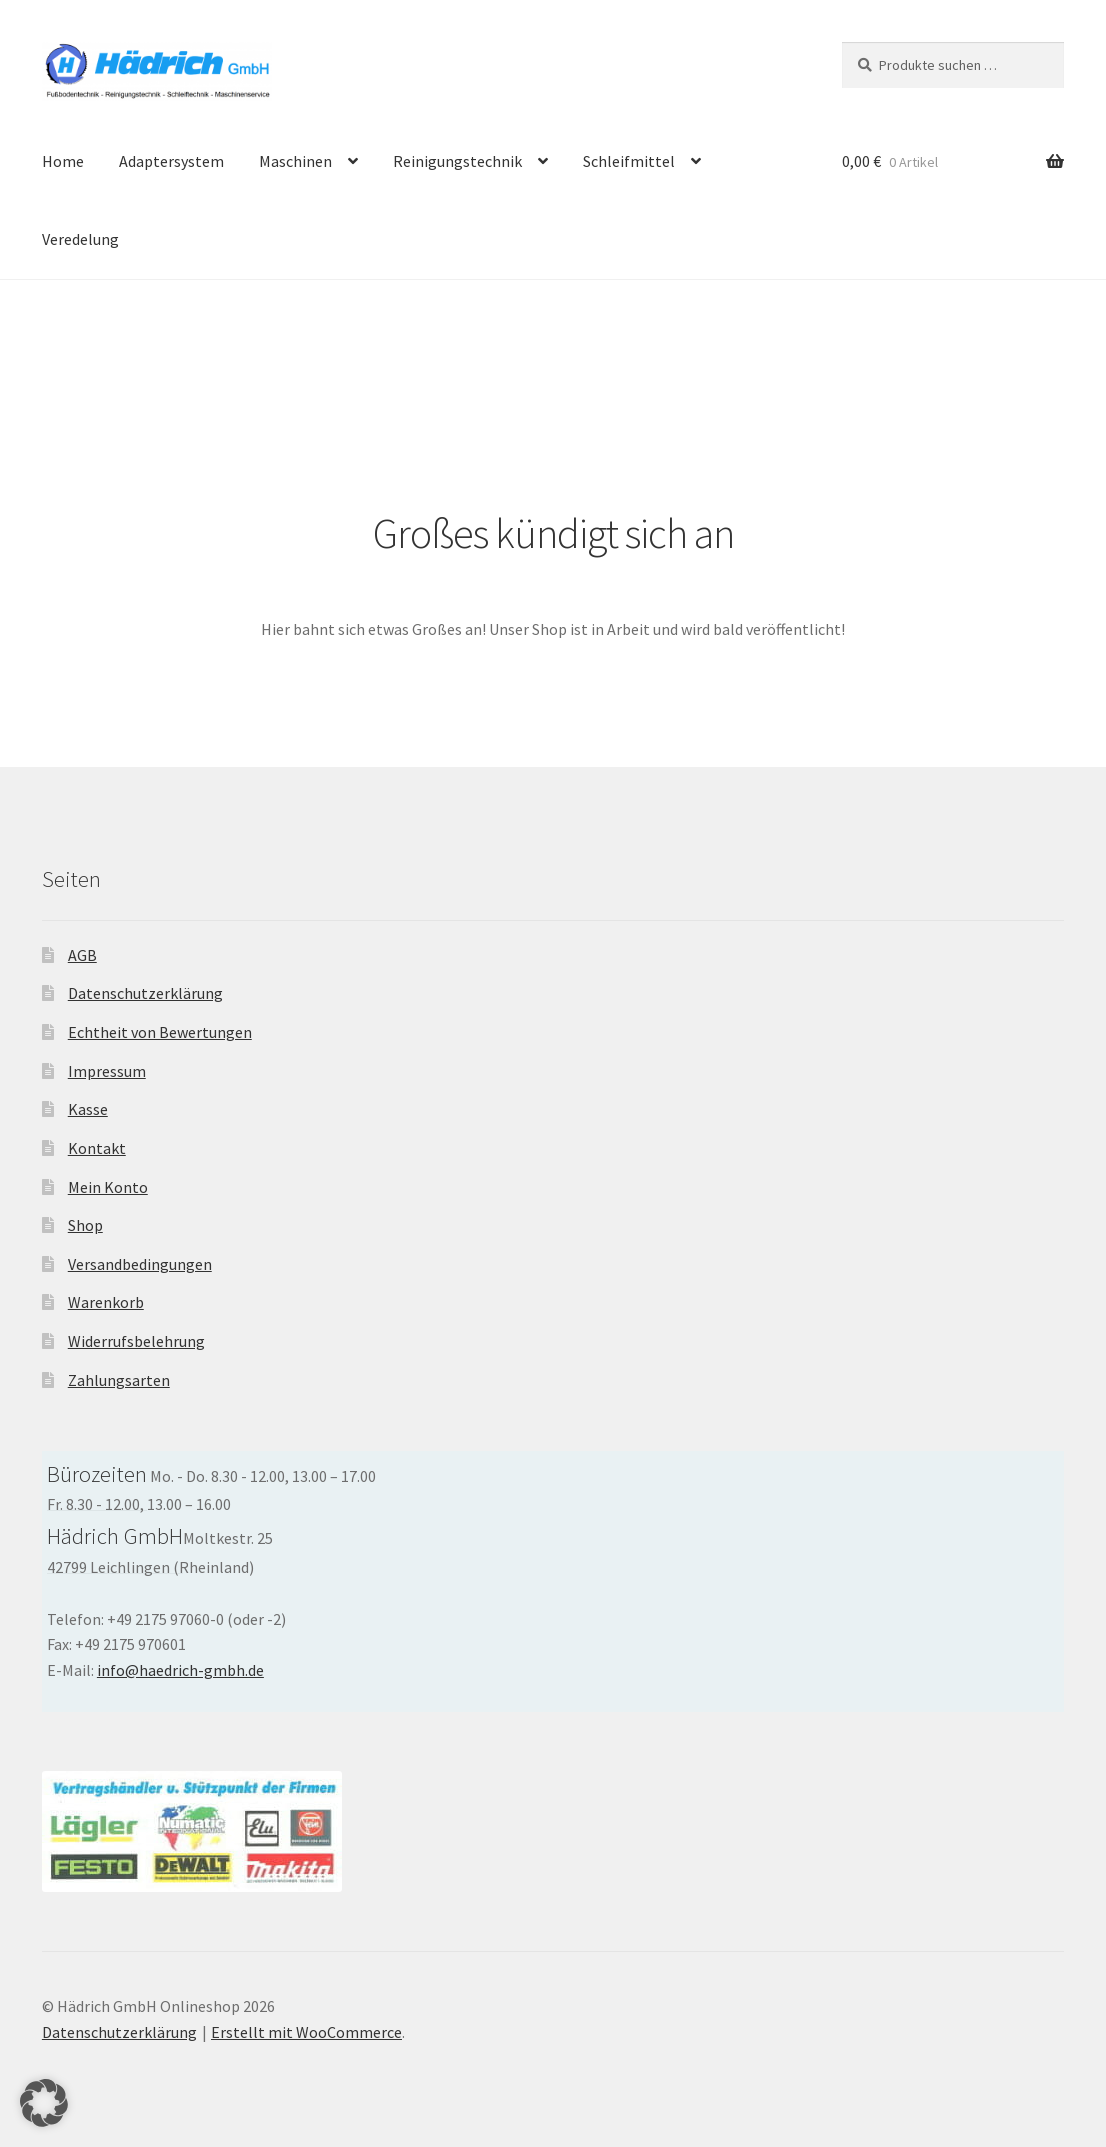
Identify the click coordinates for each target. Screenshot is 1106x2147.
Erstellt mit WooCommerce (306, 2032)
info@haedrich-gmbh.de (180, 1670)
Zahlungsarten (119, 1380)
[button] (44, 2103)
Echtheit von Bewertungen (160, 1032)
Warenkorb (106, 1302)
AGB (82, 955)
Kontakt (97, 1148)
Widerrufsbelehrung (136, 1341)
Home (63, 161)
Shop (85, 1225)
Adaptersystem (171, 161)
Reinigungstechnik (457, 161)
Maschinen (295, 161)
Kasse (88, 1109)
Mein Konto (108, 1187)
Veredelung (80, 239)
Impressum (107, 1071)
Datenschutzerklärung (145, 993)
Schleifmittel (629, 161)
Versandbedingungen (140, 1264)
